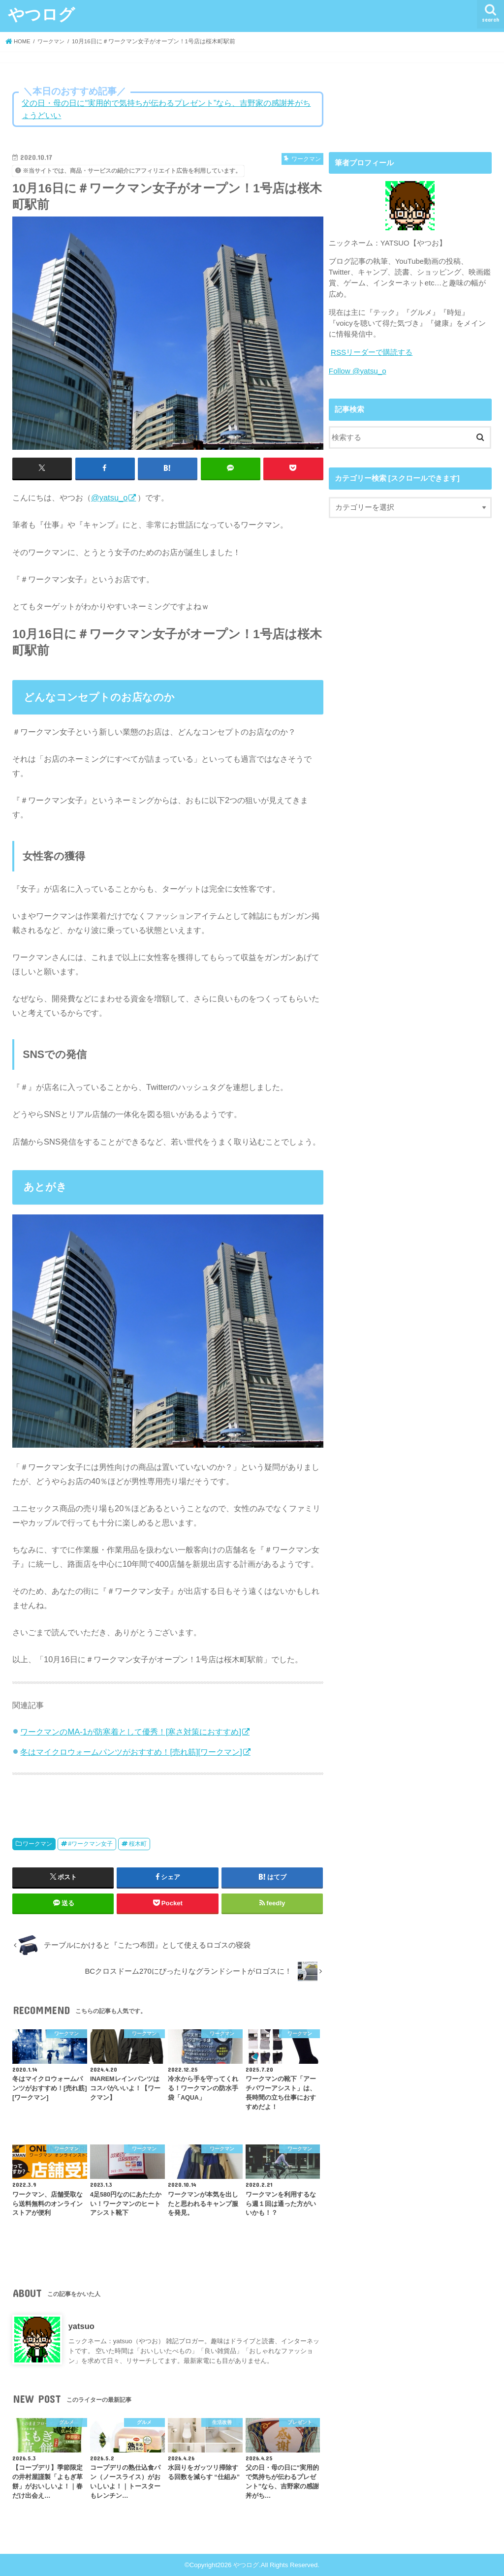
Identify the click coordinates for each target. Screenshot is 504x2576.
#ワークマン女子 (90, 1843)
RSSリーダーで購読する (371, 352)
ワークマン (37, 1843)
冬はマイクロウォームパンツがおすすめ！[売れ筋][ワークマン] (131, 1751)
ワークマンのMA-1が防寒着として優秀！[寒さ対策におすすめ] (130, 1731)
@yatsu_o (109, 497)
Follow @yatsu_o (357, 370)
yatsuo (81, 2326)
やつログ (41, 14)
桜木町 (138, 1843)
